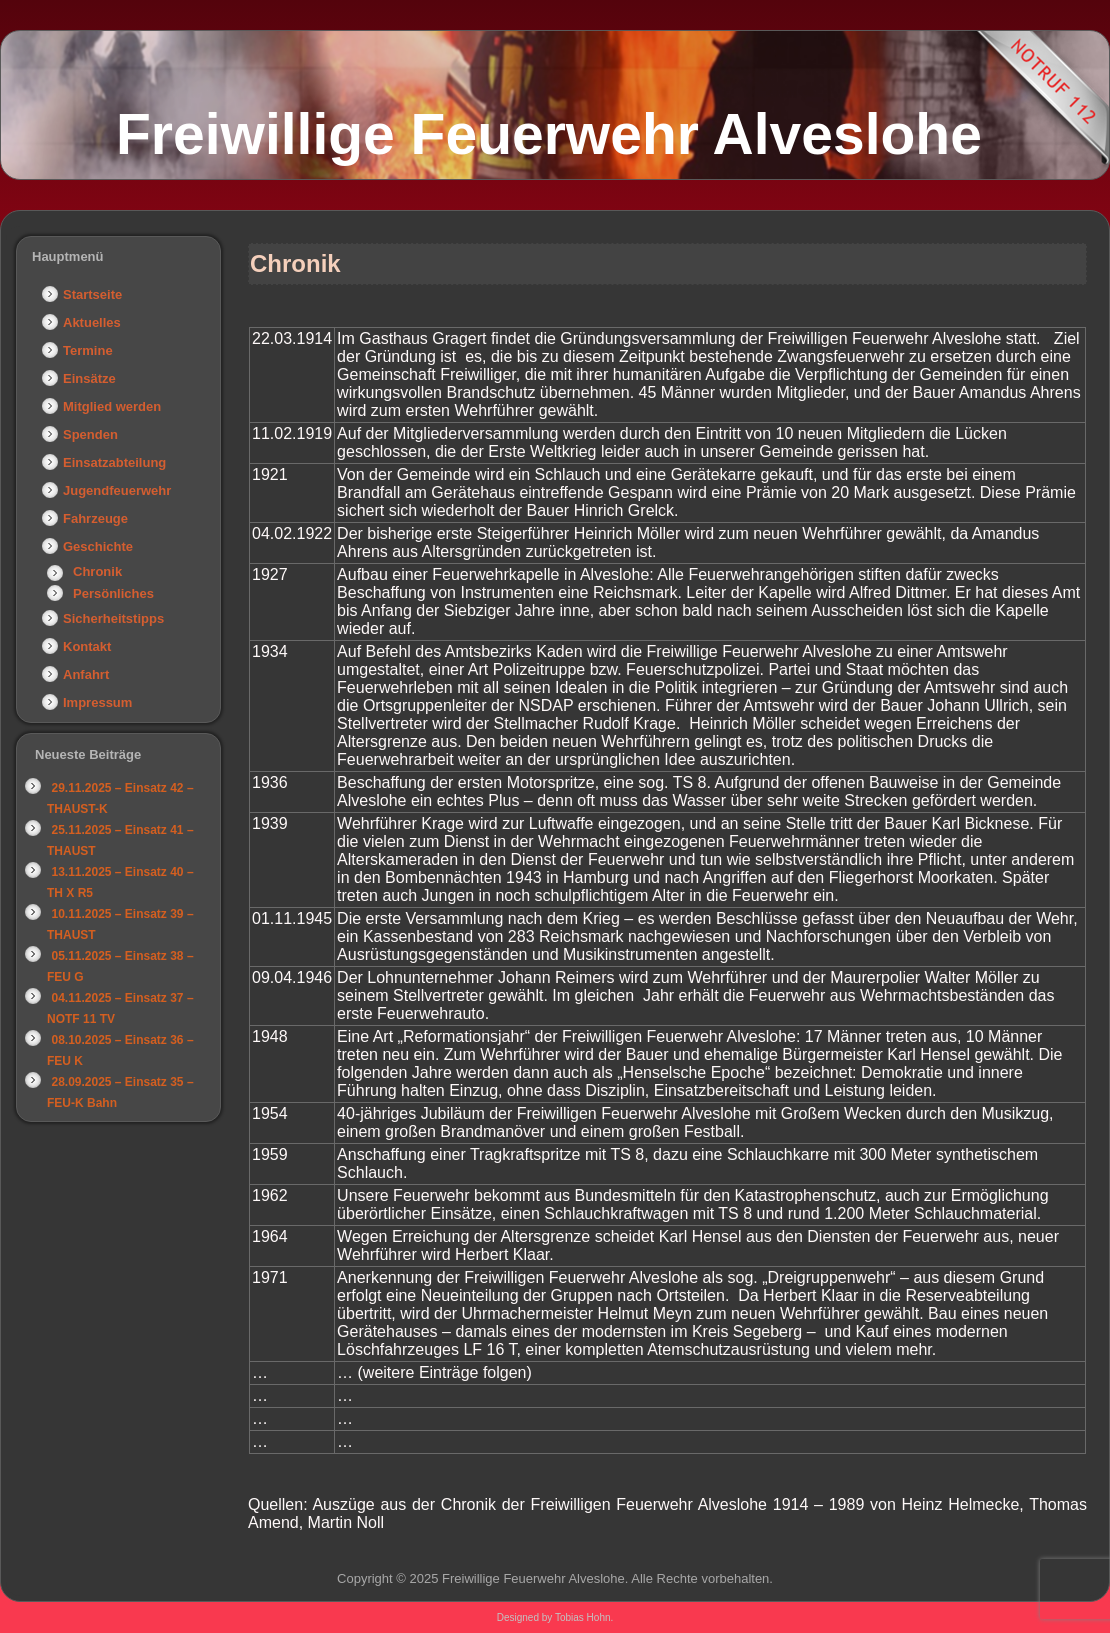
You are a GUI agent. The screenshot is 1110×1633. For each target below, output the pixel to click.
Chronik (97, 571)
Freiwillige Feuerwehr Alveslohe (549, 134)
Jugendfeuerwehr (117, 490)
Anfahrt (86, 674)
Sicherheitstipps (113, 618)
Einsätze (89, 378)
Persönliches (113, 593)
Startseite (92, 294)
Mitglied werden (112, 406)
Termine (88, 350)
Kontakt (87, 646)
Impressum (97, 702)
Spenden (90, 434)
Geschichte (98, 546)
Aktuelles (92, 322)
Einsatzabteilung (114, 462)
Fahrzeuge (95, 518)
